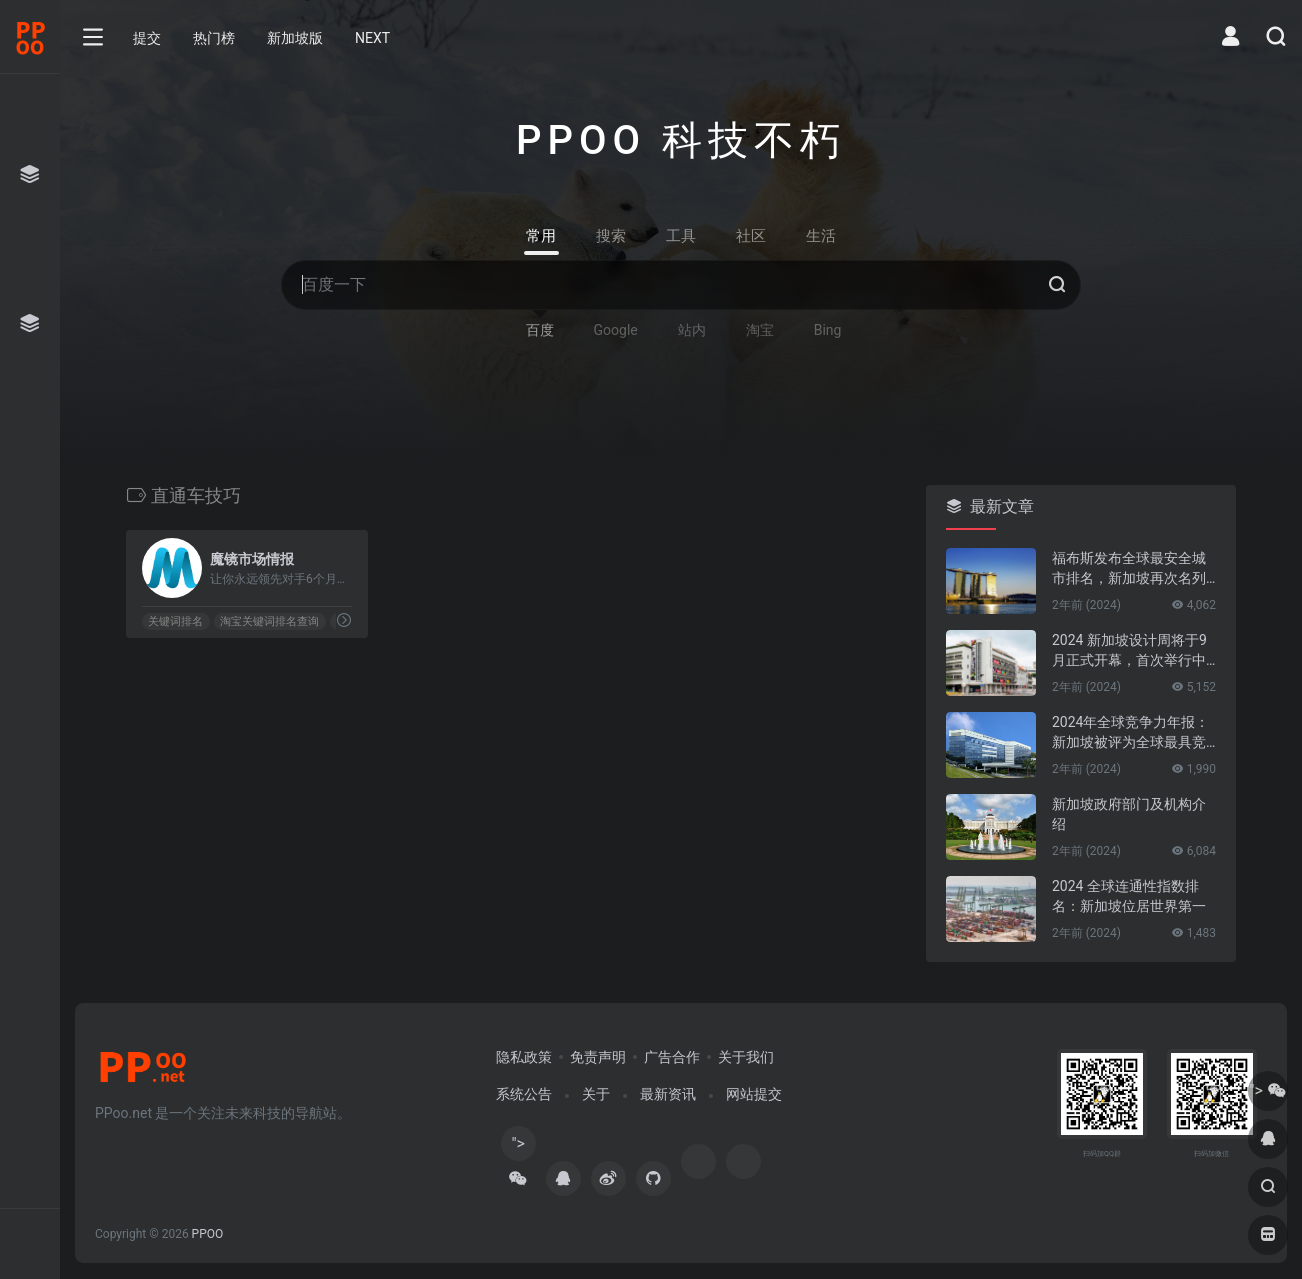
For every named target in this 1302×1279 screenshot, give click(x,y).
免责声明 (598, 1057)
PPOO (208, 1234)
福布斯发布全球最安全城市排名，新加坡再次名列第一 (1129, 569)
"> (518, 1147)
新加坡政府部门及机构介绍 (1129, 814)
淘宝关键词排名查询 (269, 621)
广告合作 (672, 1057)
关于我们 (746, 1057)
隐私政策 (524, 1057)
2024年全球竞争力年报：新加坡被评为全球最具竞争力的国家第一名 (1130, 733)
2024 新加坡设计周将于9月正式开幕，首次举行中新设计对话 (1129, 651)
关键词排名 (175, 621)
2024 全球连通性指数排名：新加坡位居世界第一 (1129, 896)
